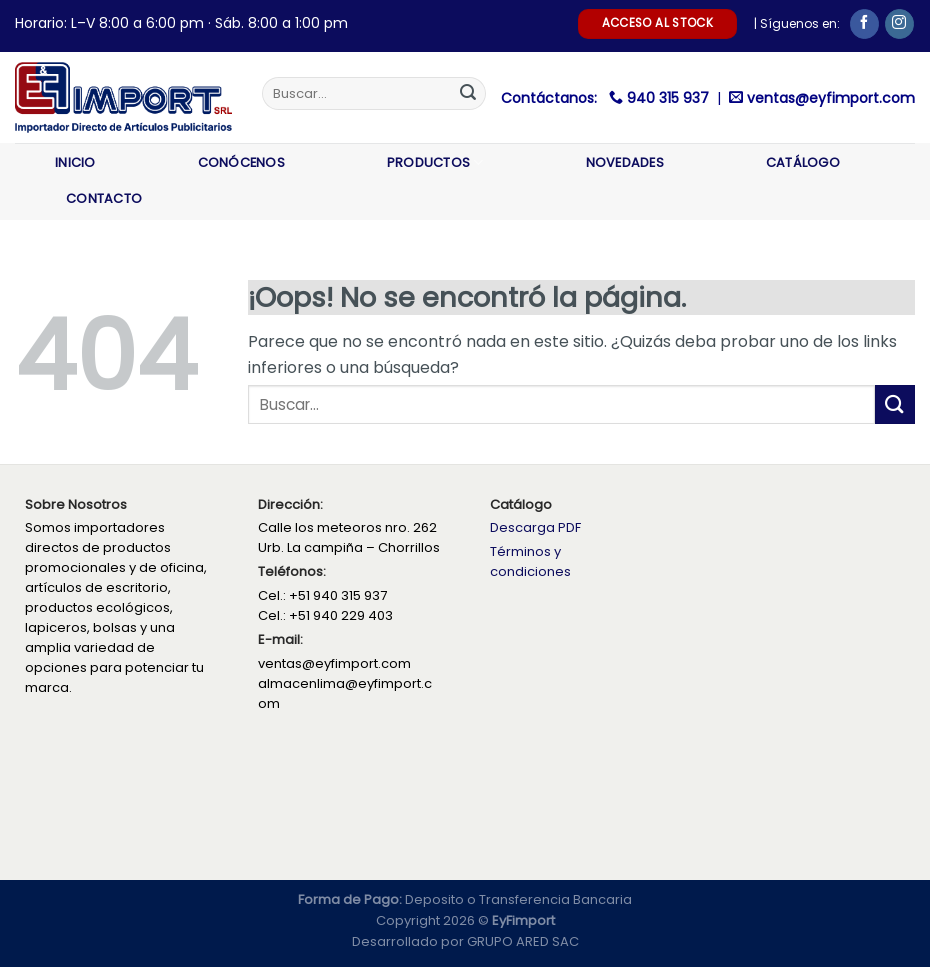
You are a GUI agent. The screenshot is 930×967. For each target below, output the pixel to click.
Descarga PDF (535, 527)
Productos (435, 162)
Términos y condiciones (530, 561)
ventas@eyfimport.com (831, 98)
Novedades (625, 162)
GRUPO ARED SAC (523, 941)
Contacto (104, 198)
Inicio (75, 162)
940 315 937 (670, 98)
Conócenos (241, 162)
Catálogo (803, 162)
